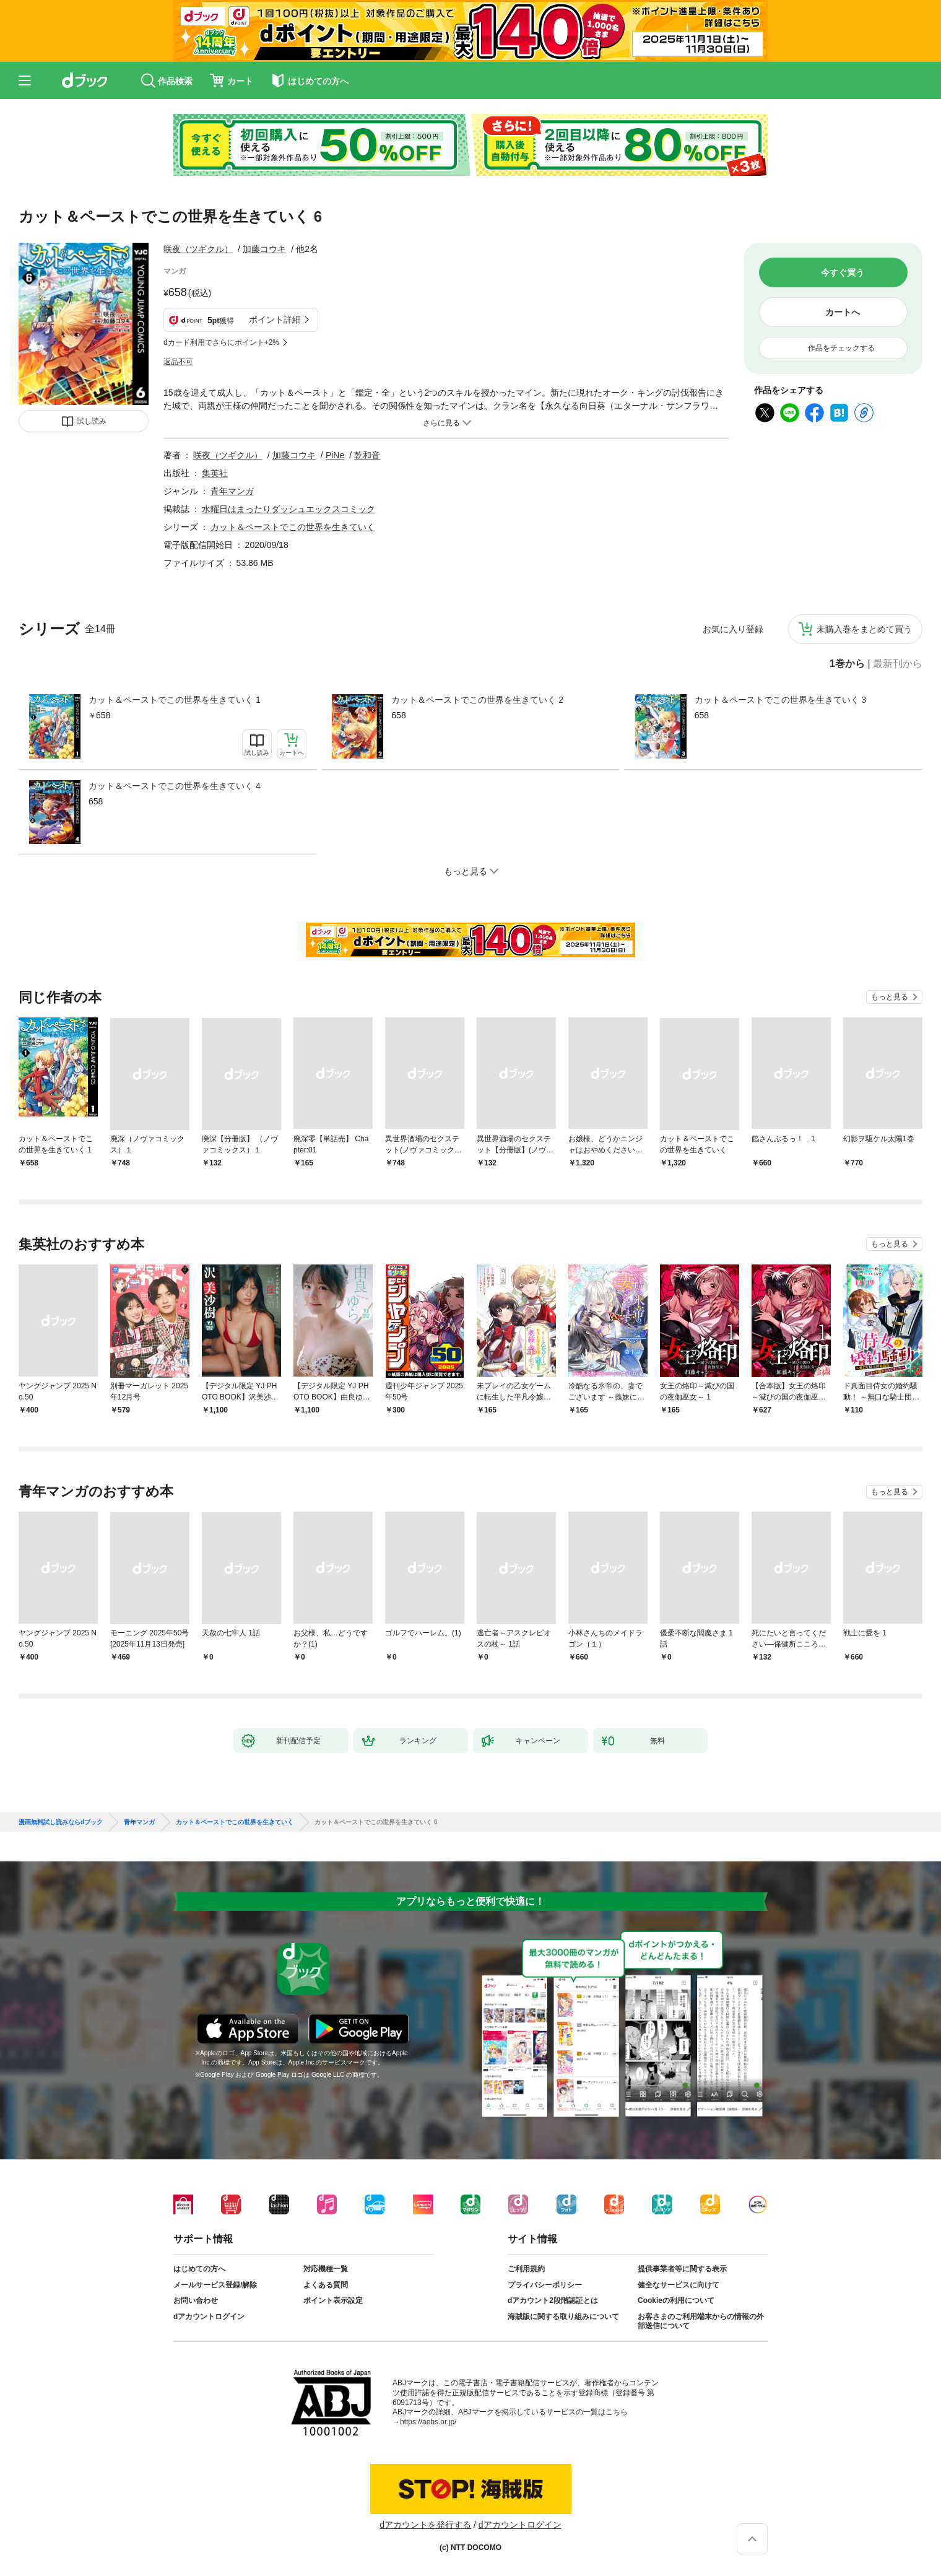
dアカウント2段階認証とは (553, 2300)
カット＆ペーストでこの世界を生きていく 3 (781, 700)
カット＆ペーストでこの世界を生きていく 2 (477, 700)
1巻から (847, 664)
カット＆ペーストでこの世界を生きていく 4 (175, 786)
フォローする (327, 249)
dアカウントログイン (209, 2316)
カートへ (842, 312)
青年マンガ (232, 491)
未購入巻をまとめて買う (864, 629)
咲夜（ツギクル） (198, 249)
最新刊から (897, 664)
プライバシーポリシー (545, 2285)
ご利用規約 (526, 2269)
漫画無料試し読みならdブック (61, 1822)
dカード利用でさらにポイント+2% (221, 342)
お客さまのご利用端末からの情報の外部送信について (701, 2321)
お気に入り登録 (733, 629)
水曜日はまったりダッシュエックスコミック (288, 509)
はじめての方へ (199, 2269)
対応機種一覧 (325, 2269)
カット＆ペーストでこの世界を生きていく (292, 527)
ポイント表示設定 (333, 2300)
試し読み (91, 421)
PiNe (335, 455)
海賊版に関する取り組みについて (563, 2316)
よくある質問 (325, 2285)
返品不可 (178, 361)
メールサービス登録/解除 (215, 2285)
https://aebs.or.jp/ (428, 2421)
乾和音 (367, 455)
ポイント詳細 (275, 319)
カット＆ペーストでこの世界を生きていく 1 (175, 700)
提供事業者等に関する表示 (682, 2269)
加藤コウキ (264, 249)
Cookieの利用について (676, 2300)
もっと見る (889, 997)
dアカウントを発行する (425, 2525)
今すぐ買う (842, 272)
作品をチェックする (841, 348)
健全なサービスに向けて (678, 2285)
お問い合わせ (195, 2300)
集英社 (215, 473)
